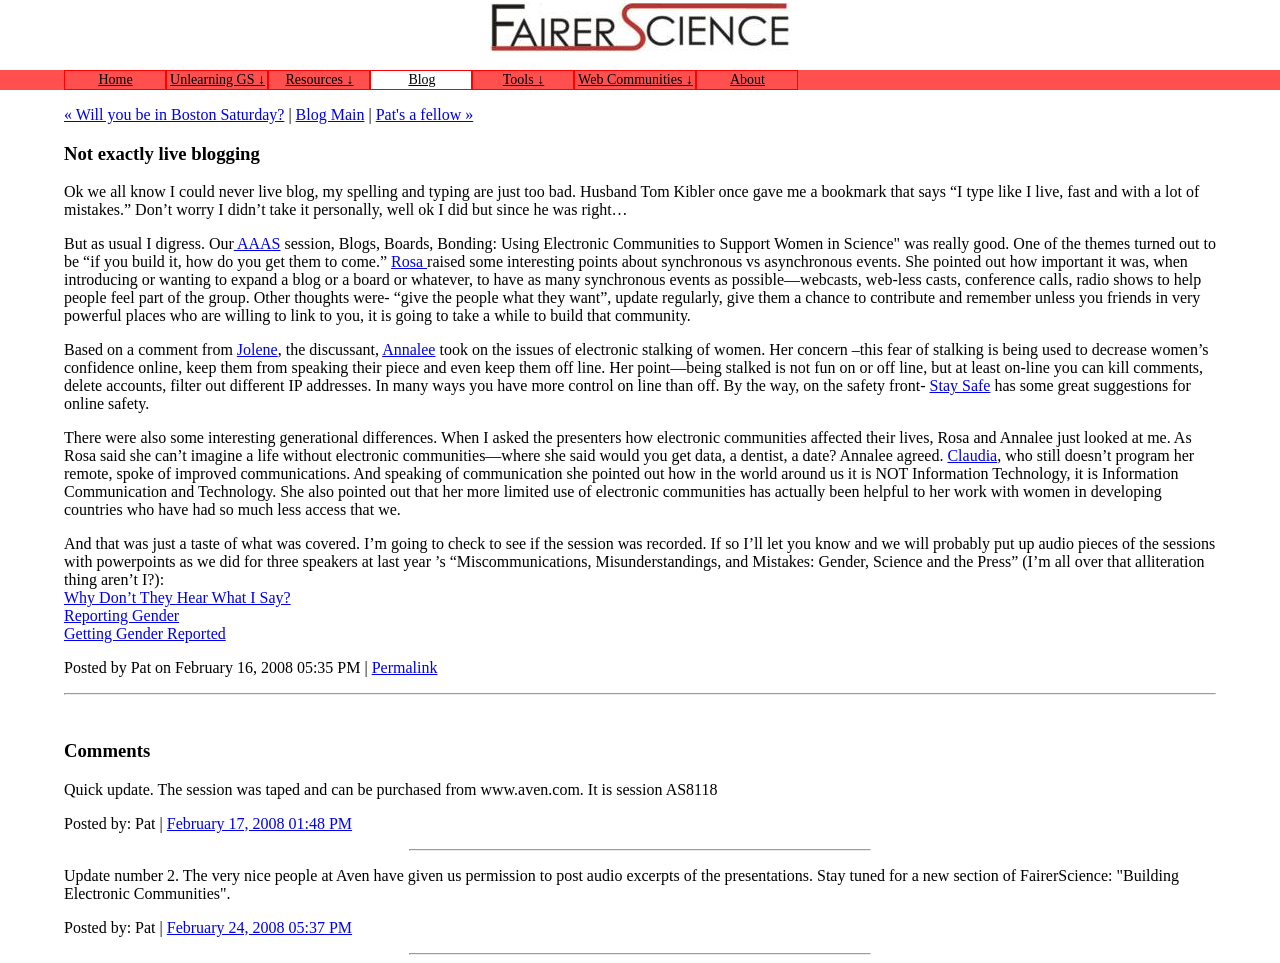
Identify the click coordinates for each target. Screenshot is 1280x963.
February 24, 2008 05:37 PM (259, 927)
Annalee (408, 349)
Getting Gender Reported (145, 633)
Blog (421, 79)
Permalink (405, 667)
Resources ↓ (319, 79)
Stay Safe (960, 385)
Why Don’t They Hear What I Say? (177, 597)
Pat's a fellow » (425, 114)
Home (115, 79)
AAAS (257, 243)
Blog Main (330, 114)
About (747, 79)
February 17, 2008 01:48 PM (259, 823)
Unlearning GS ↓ (217, 79)
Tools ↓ (523, 79)
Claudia (972, 455)
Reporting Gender (121, 615)
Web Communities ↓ (635, 79)
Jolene (257, 349)
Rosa (409, 261)
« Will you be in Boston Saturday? (174, 114)
